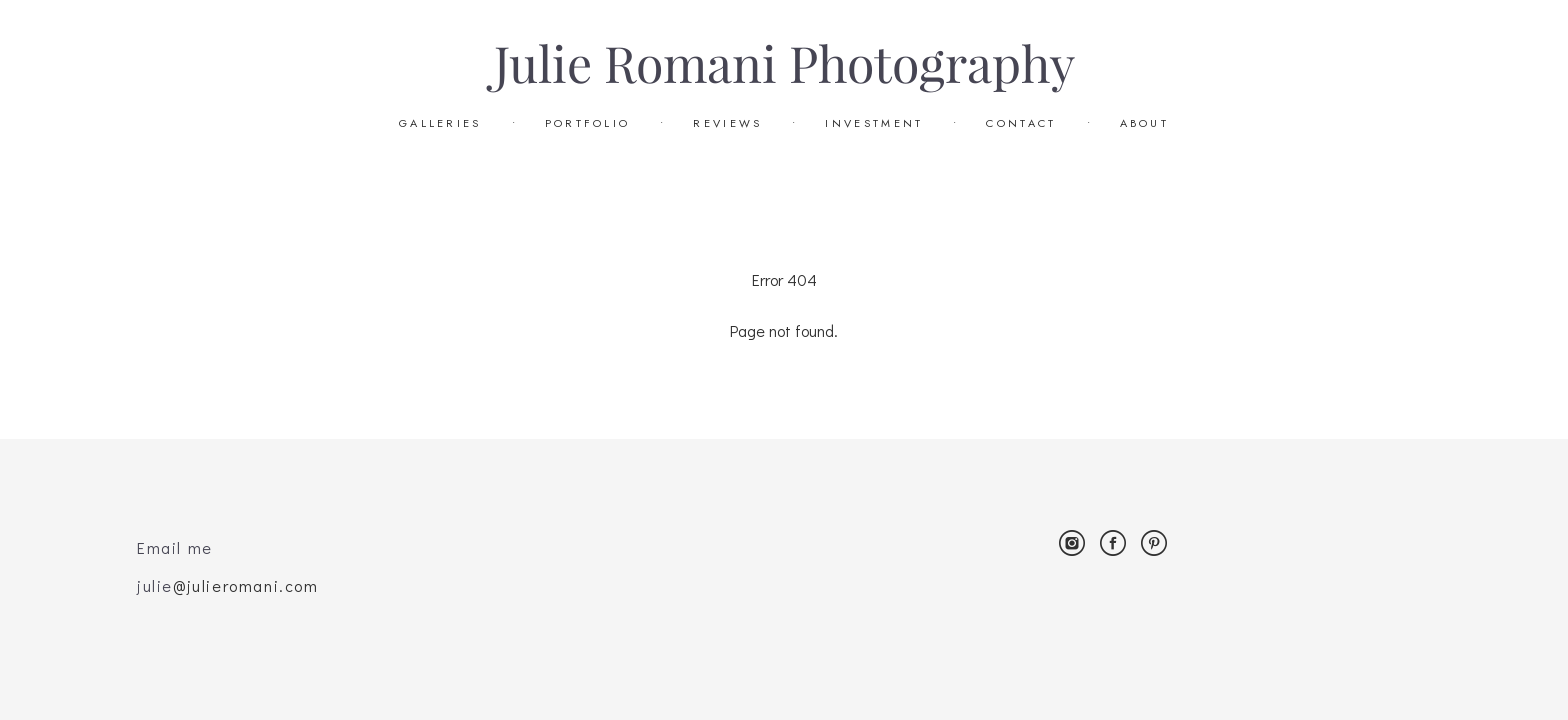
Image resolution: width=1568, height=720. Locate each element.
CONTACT (1021, 123)
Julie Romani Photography (784, 65)
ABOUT (1145, 123)
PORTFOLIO (588, 123)
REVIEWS (727, 123)
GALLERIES (440, 123)
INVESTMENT (874, 123)
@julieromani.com (246, 585)
